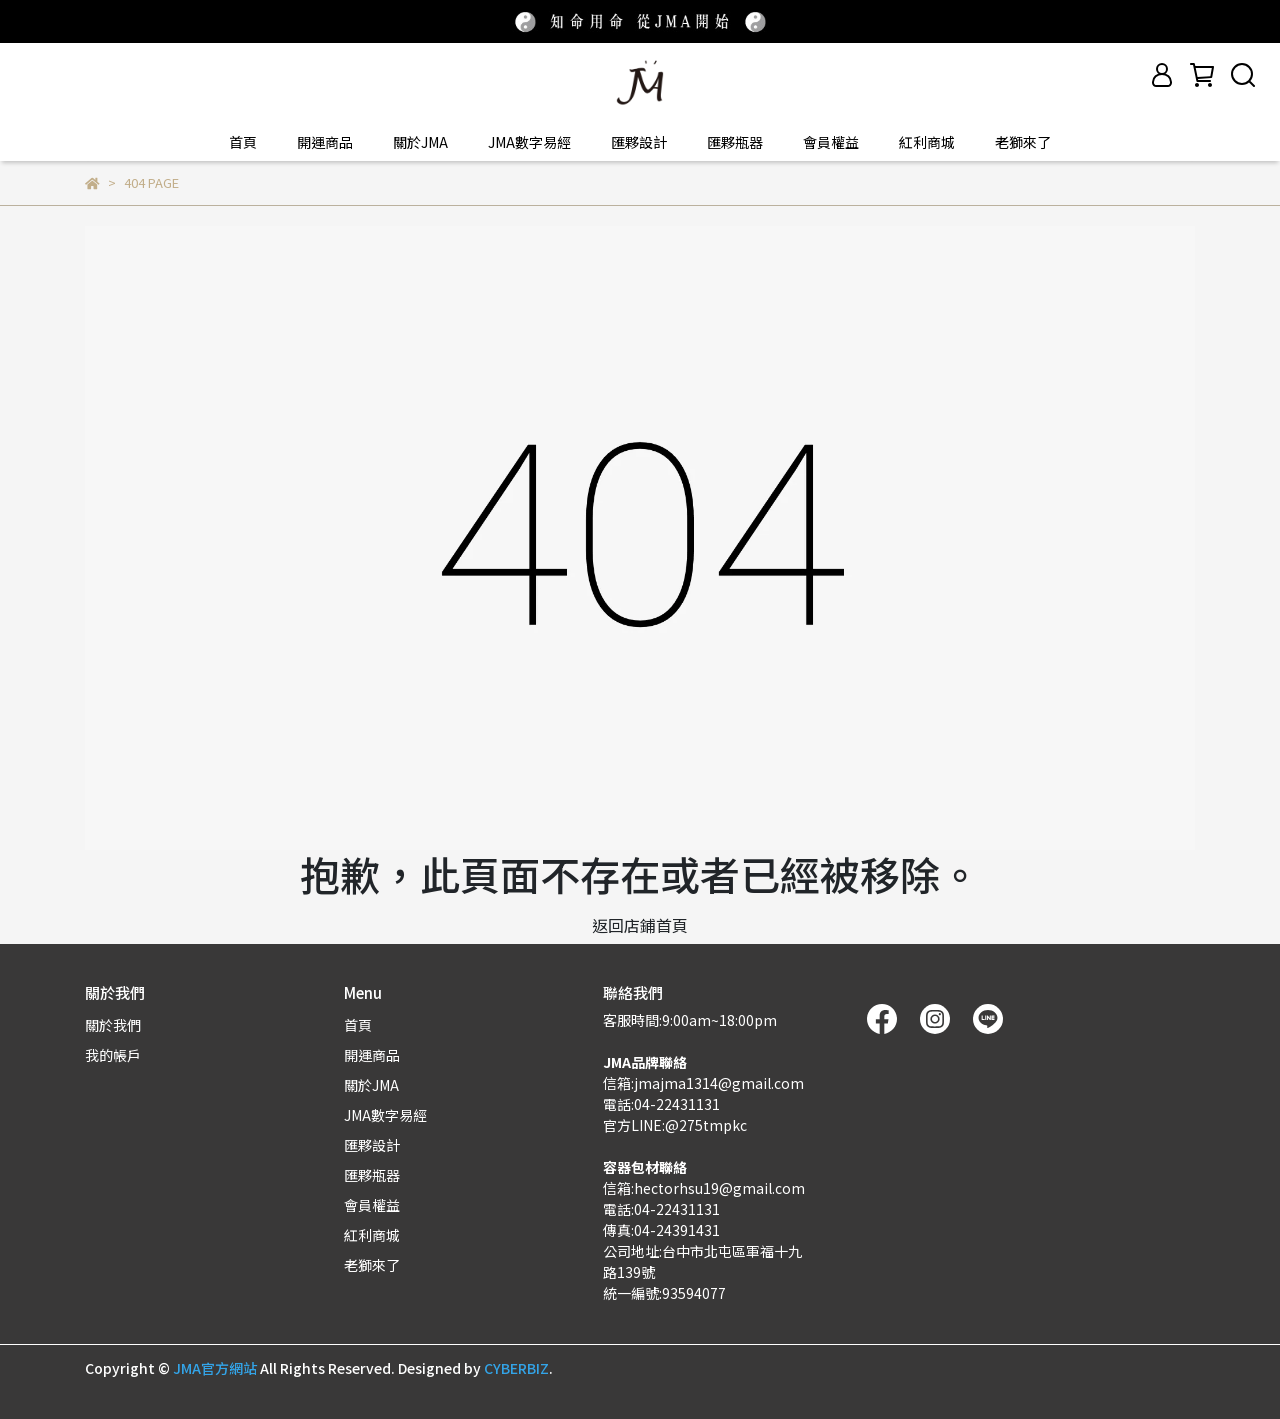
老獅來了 (1023, 142)
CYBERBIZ (516, 1368)
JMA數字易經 (529, 142)
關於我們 (113, 1025)
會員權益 (831, 142)
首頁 (243, 142)
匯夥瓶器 (735, 142)
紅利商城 (927, 142)
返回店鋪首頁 (640, 925)
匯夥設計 (639, 142)
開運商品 (325, 142)
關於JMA (420, 142)
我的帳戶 (113, 1055)
